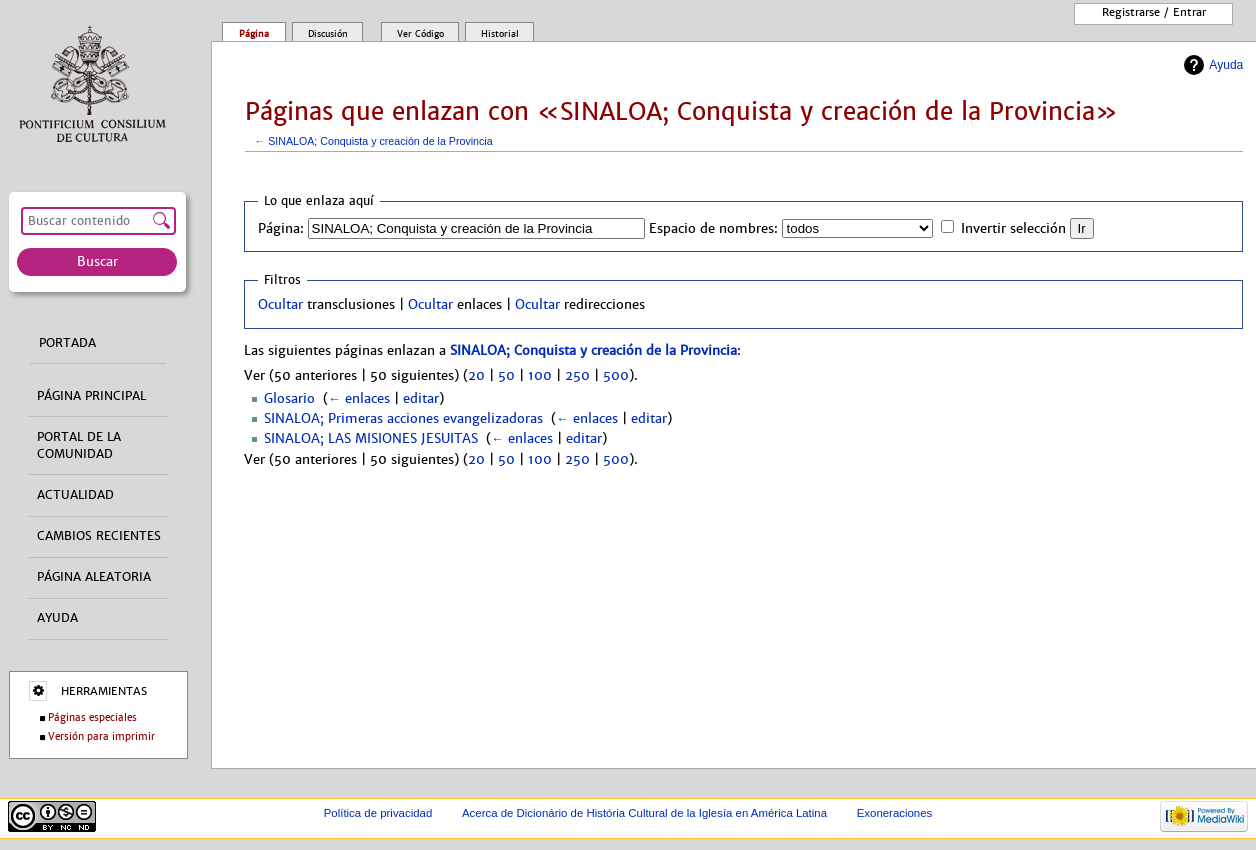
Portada (67, 343)
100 (540, 376)
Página (254, 34)
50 (506, 376)
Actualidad (75, 495)
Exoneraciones (895, 813)
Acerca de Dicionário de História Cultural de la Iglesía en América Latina (644, 813)
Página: (281, 229)
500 (616, 376)
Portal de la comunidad (79, 445)
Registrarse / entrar (1154, 12)
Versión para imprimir (101, 736)
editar (421, 399)
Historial (500, 34)
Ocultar (280, 305)
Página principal (91, 396)
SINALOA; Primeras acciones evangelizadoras (403, 419)
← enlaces (359, 399)
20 (476, 376)
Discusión (328, 34)
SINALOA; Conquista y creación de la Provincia (380, 141)
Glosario (289, 399)
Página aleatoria (94, 577)
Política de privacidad (378, 813)
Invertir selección (1013, 229)
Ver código (420, 34)
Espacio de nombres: (713, 229)
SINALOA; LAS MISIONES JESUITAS (371, 439)
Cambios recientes (99, 536)
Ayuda (1226, 65)
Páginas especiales (92, 717)
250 (577, 376)
